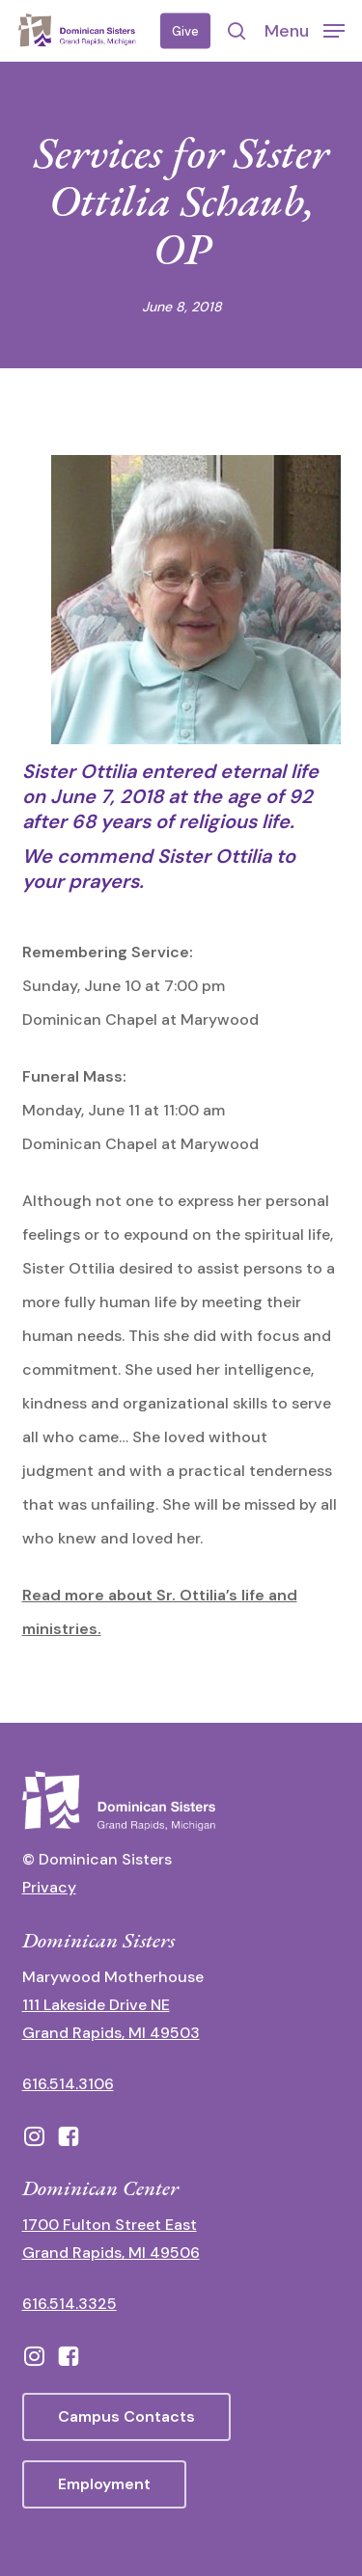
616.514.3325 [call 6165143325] (69, 2304)
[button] (305, 29)
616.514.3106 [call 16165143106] (68, 2084)
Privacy (49, 1887)
